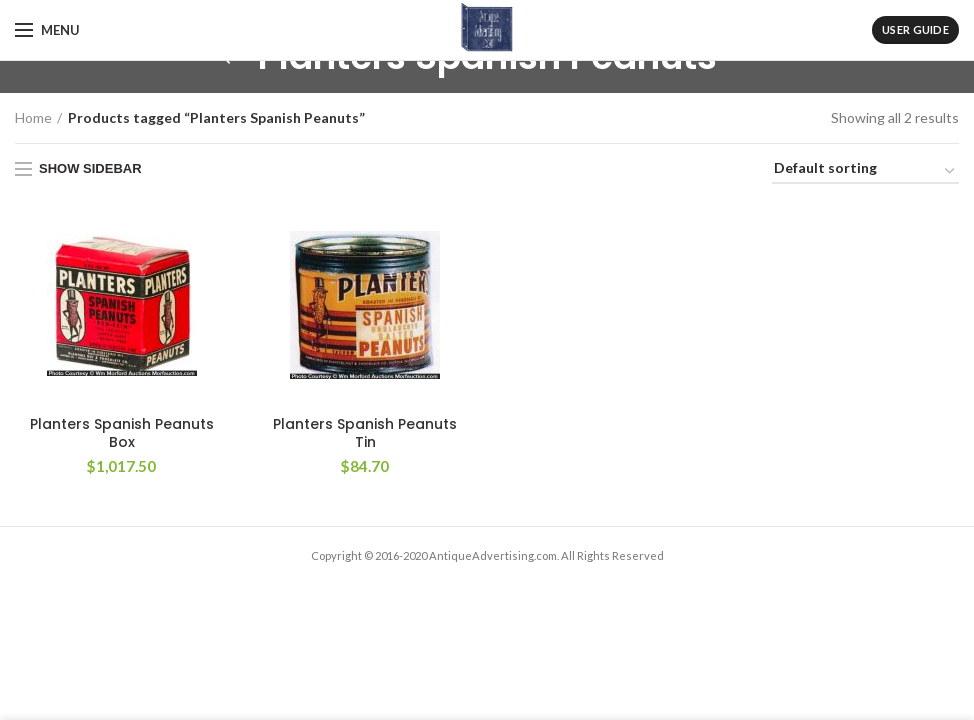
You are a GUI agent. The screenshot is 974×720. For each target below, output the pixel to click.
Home (33, 117)
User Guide (915, 29)
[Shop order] (865, 171)
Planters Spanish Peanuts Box (122, 433)
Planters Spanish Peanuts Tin (365, 433)
